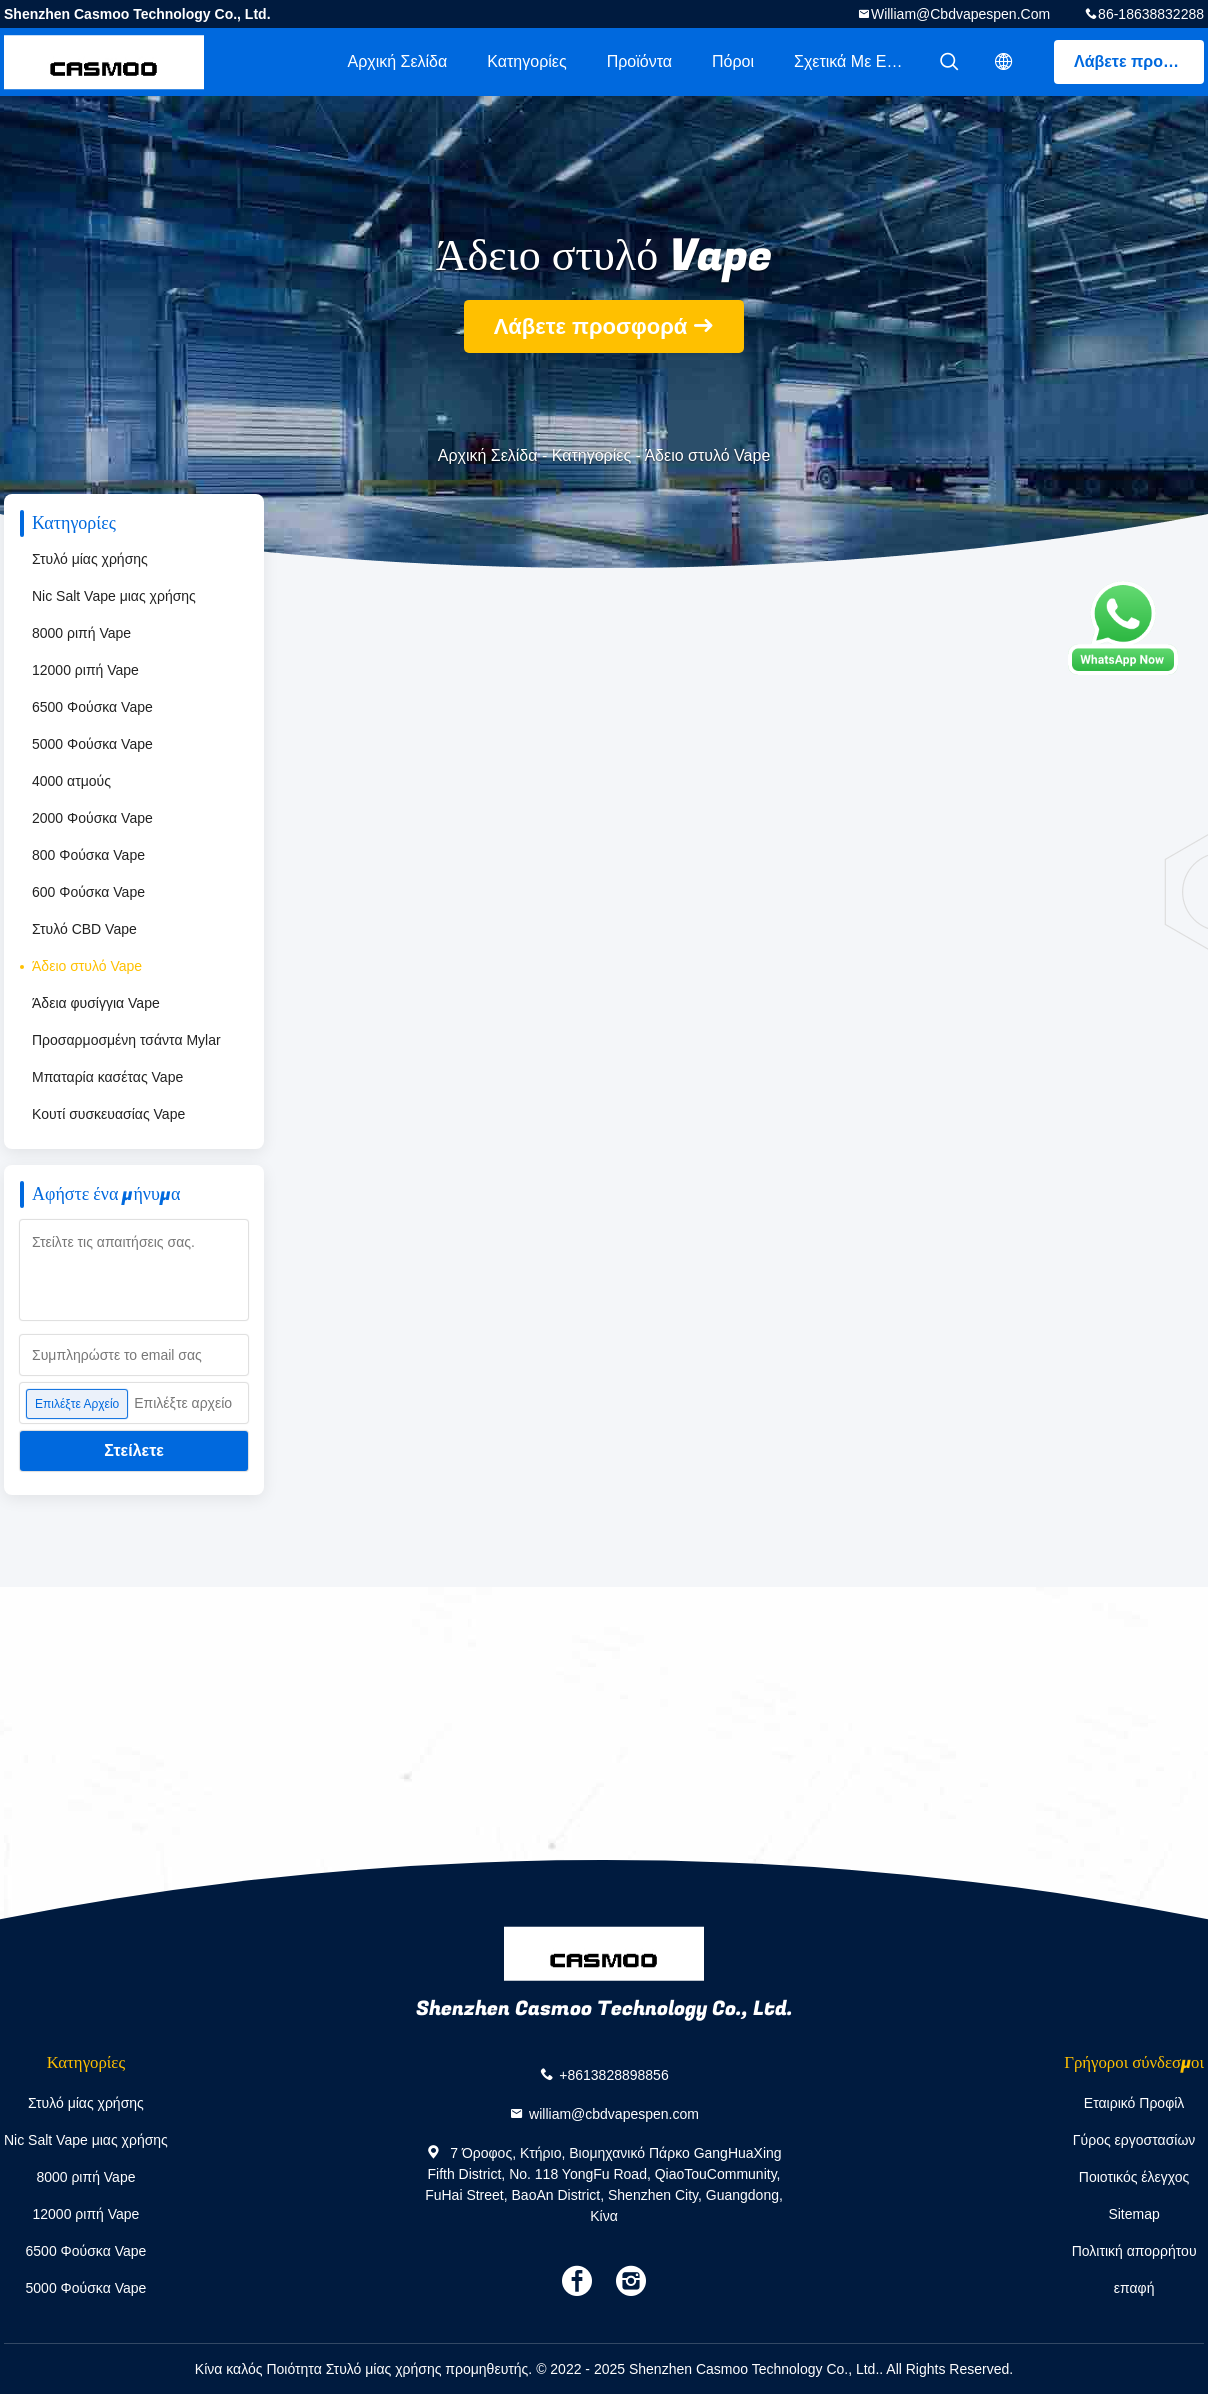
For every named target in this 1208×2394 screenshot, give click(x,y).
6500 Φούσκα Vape (92, 707)
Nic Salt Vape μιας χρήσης (114, 596)
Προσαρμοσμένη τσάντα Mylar (126, 1040)
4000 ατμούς (71, 781)
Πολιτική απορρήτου (1134, 2251)
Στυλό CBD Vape (84, 929)
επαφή (1134, 2288)
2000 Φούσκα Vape (92, 818)
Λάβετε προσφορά (1139, 61)
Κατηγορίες (526, 61)
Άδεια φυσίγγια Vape (96, 1003)
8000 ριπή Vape (81, 633)
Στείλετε (134, 1450)
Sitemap (1133, 2214)
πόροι (733, 61)
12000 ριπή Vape (85, 670)
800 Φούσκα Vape (88, 855)
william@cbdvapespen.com (960, 14)
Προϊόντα (639, 61)
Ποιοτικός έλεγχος (1134, 2177)
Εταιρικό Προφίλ (1134, 2103)
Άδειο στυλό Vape (87, 966)
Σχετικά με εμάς (853, 61)
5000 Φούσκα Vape (92, 744)
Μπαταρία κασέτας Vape (107, 1077)
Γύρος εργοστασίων (1134, 2140)
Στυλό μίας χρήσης (90, 559)
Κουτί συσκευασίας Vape (108, 1114)
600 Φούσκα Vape (88, 892)
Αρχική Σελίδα (397, 61)
